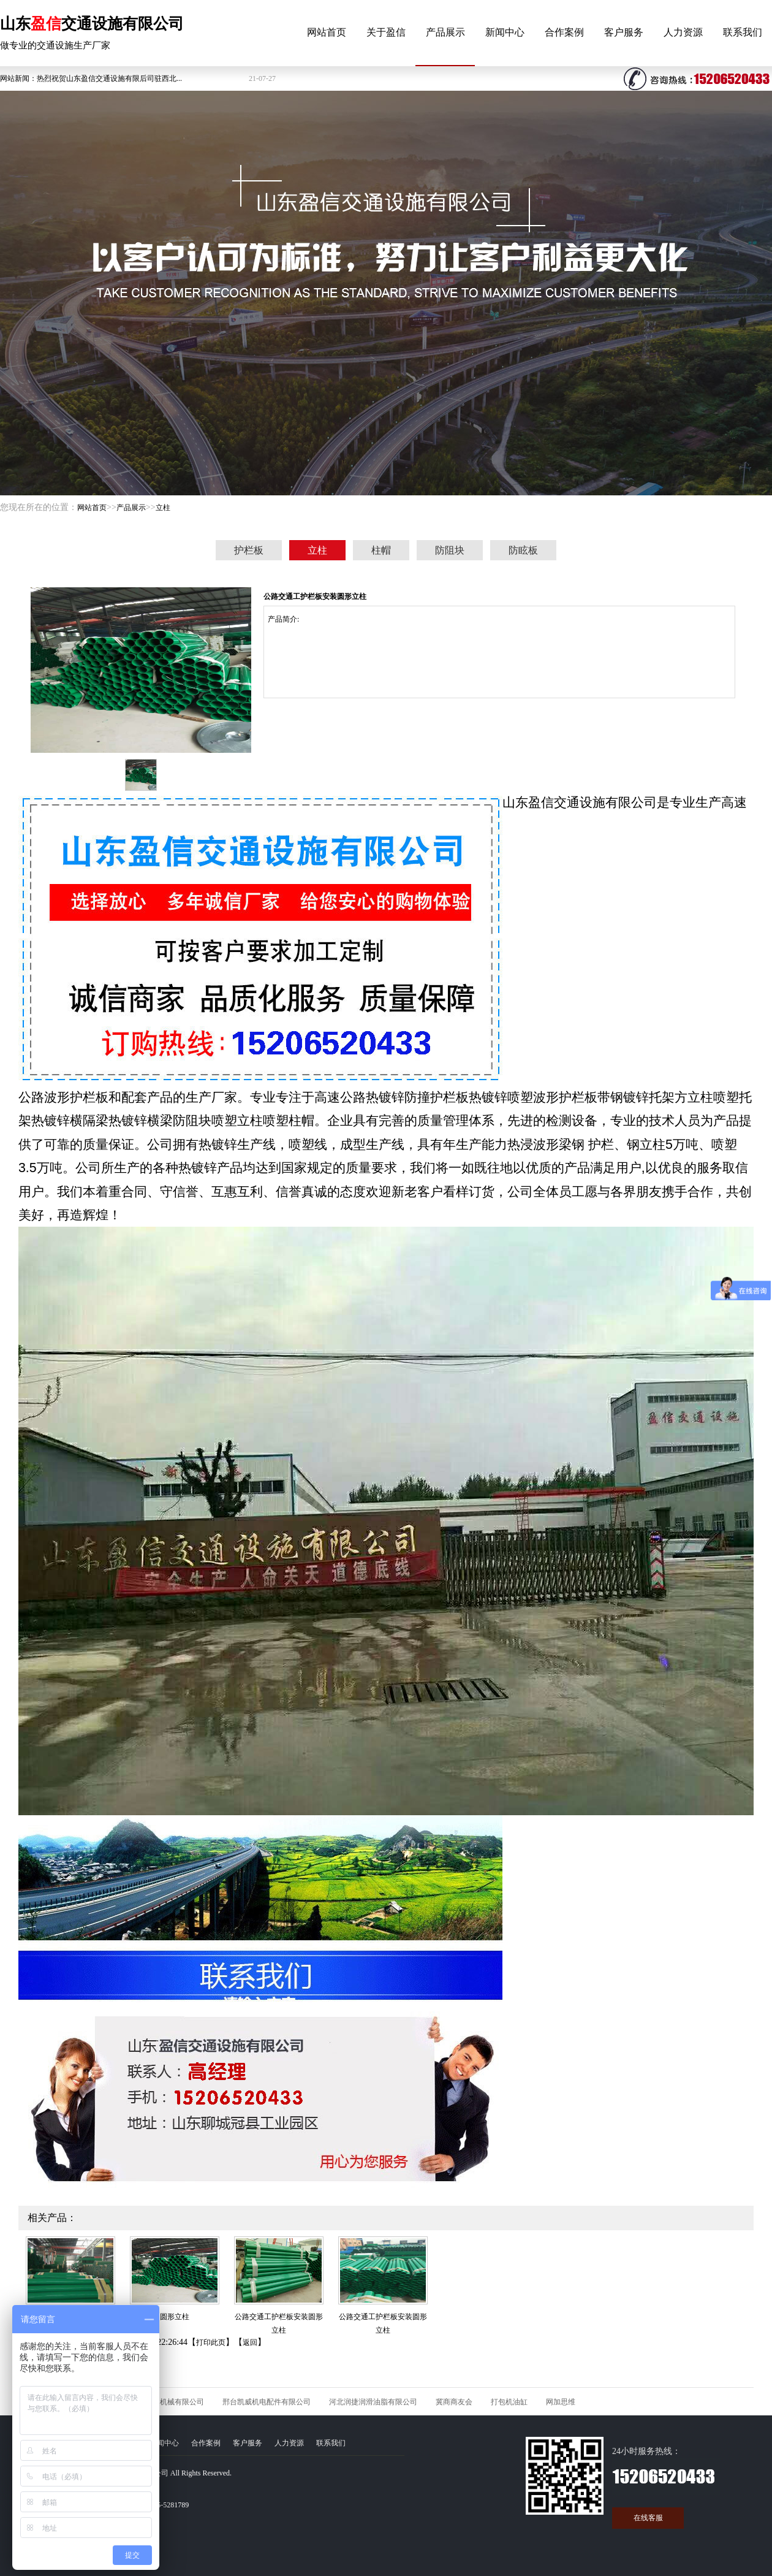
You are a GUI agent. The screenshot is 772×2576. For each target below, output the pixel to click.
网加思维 (560, 2402)
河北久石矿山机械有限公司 (160, 2402)
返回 (250, 2342)
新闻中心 (504, 32)
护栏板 (248, 550)
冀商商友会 (454, 2402)
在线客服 (648, 2517)
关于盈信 (386, 32)
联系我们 (742, 32)
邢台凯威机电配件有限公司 (266, 2402)
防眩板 (523, 550)
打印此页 (210, 2342)
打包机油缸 (509, 2402)
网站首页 (326, 32)
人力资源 (683, 32)
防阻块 (449, 550)
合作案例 (564, 32)
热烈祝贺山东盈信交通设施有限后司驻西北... (109, 78)
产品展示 (445, 32)
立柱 (163, 507)
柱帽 (381, 550)
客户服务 (623, 32)
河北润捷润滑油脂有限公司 (373, 2402)
